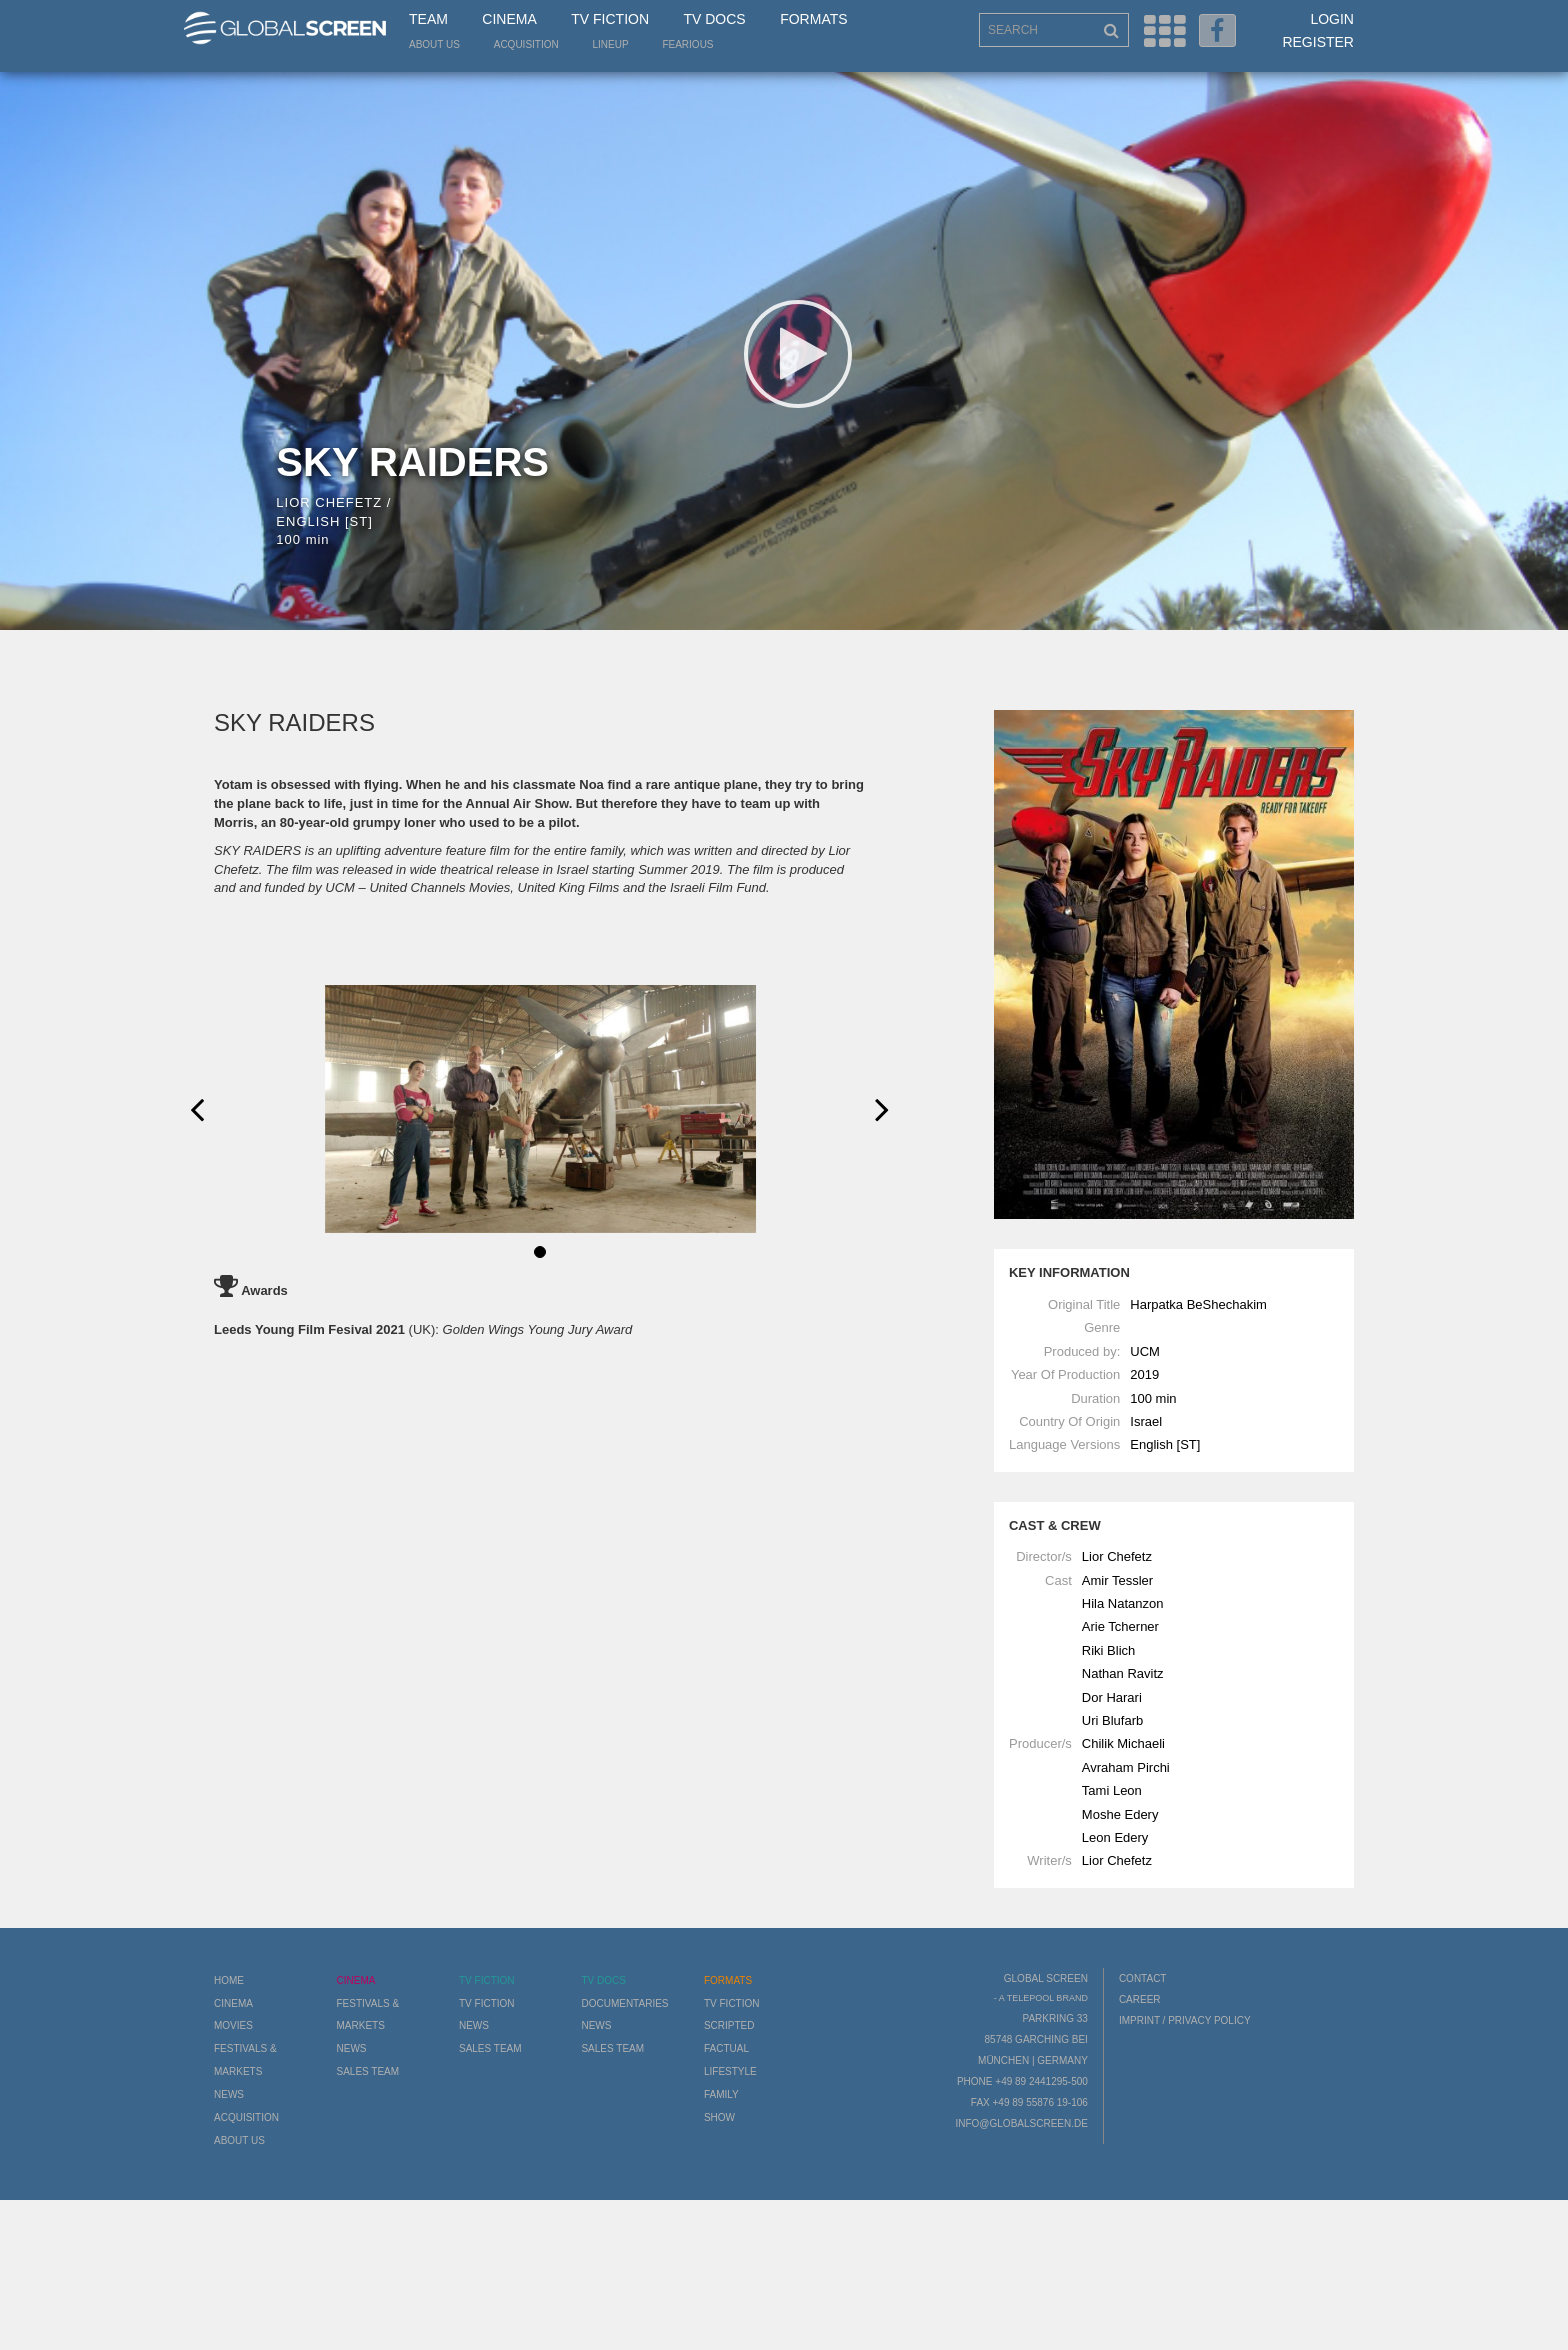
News (229, 2094)
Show (719, 2117)
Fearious (687, 44)
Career (1140, 1999)
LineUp (611, 44)
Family (721, 2094)
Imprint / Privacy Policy (1185, 2020)
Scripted (729, 2025)
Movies (233, 2025)
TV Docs (714, 19)
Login (1332, 19)
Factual (726, 2048)
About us (434, 44)
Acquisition (526, 44)
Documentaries (624, 2003)
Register (1318, 42)
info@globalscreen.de (1021, 2123)
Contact (1143, 1978)
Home (229, 1980)
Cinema (509, 19)
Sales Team (367, 2071)
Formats (813, 19)
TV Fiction (610, 19)
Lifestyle (730, 2071)
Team (428, 19)
